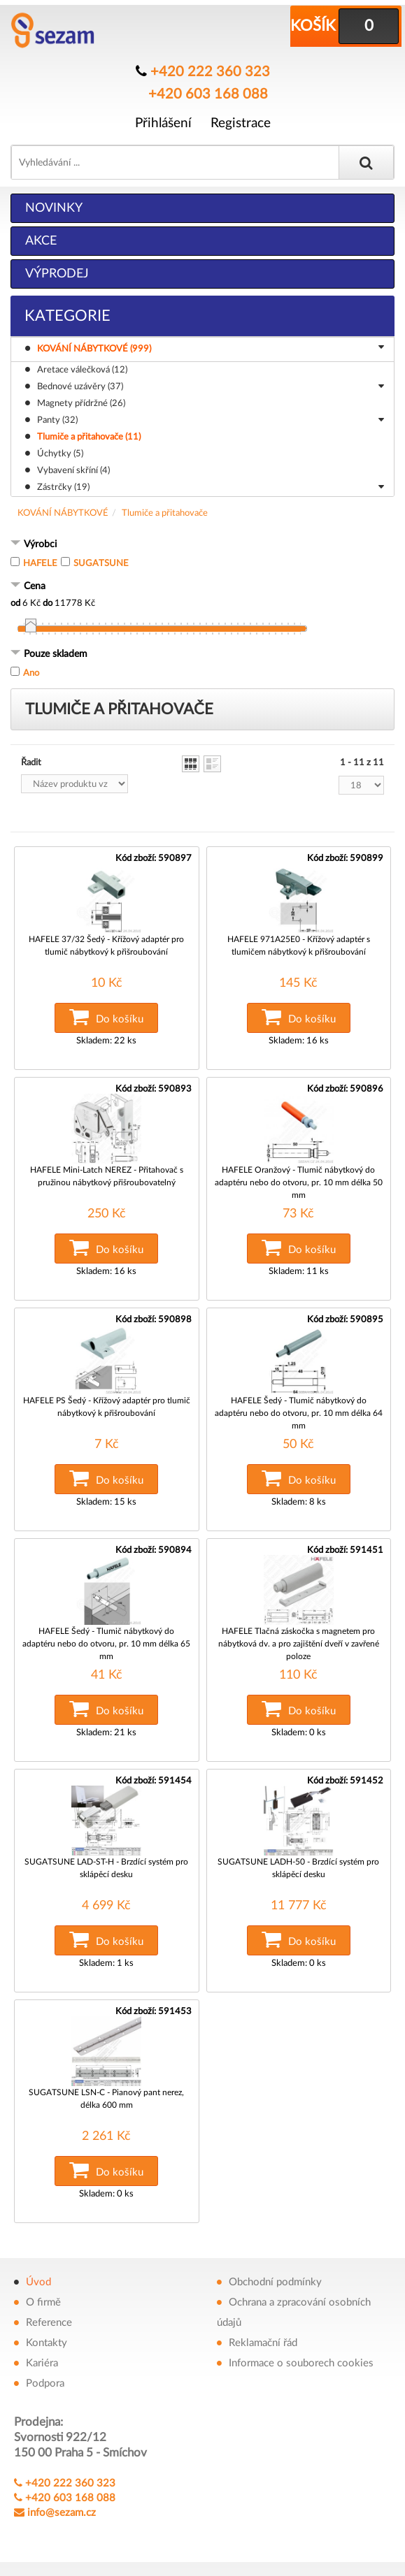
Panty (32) (210, 421)
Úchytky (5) (60, 453)
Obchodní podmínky (275, 2282)
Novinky (54, 208)
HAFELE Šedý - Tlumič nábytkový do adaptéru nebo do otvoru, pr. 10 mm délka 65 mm (106, 1643)
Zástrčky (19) (210, 488)
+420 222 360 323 (210, 72)
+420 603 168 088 (208, 94)
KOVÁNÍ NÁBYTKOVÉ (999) (212, 349)
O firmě (43, 2302)
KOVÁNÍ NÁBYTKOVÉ (62, 513)
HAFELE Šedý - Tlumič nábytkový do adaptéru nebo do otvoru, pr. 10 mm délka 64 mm (299, 1413)
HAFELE (40, 563)
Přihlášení (163, 123)
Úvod (38, 2282)
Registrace (241, 123)
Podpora (45, 2383)
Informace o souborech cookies (301, 2363)
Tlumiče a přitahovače (165, 513)
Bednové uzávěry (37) (210, 388)
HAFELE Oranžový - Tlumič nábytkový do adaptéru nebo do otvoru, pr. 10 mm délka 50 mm (299, 1182)
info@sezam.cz (61, 2513)
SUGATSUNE (101, 563)
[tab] (202, 545)
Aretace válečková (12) (82, 370)
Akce (41, 241)
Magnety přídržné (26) (81, 403)
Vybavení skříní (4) (73, 470)
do (47, 603)
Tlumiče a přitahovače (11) (89, 437)
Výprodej (57, 274)
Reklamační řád (263, 2343)
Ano (31, 673)
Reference (49, 2322)
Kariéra (42, 2363)
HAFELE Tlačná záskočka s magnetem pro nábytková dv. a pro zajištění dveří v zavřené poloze (298, 1643)
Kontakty (46, 2343)
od (15, 603)
